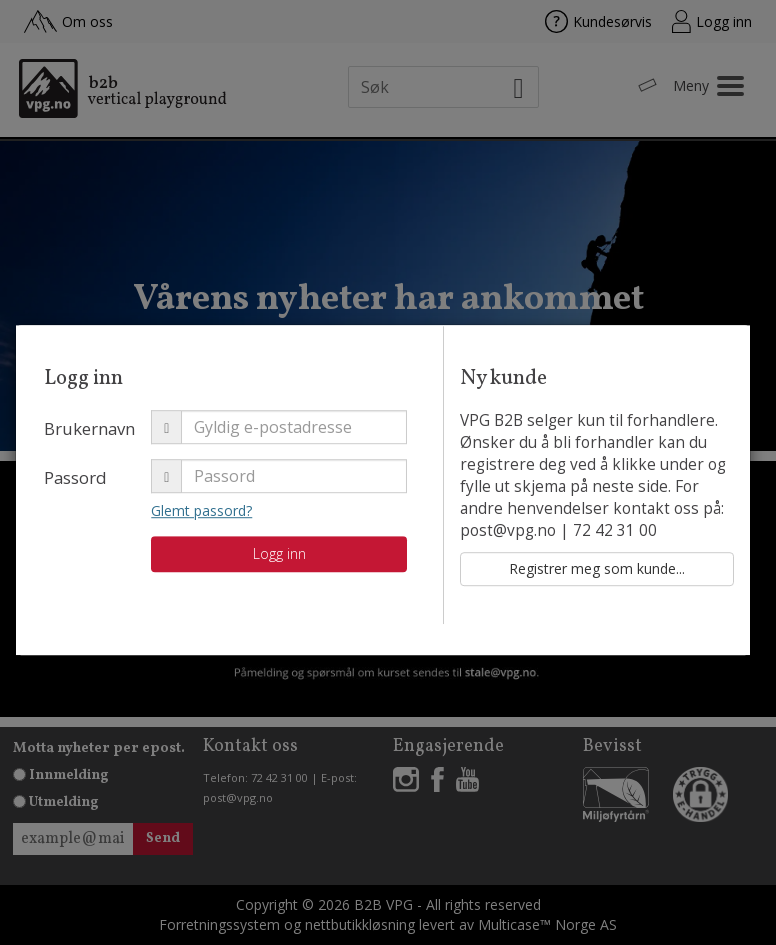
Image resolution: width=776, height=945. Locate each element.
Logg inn (339, 567)
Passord (136, 491)
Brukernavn (150, 442)
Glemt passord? (262, 524)
